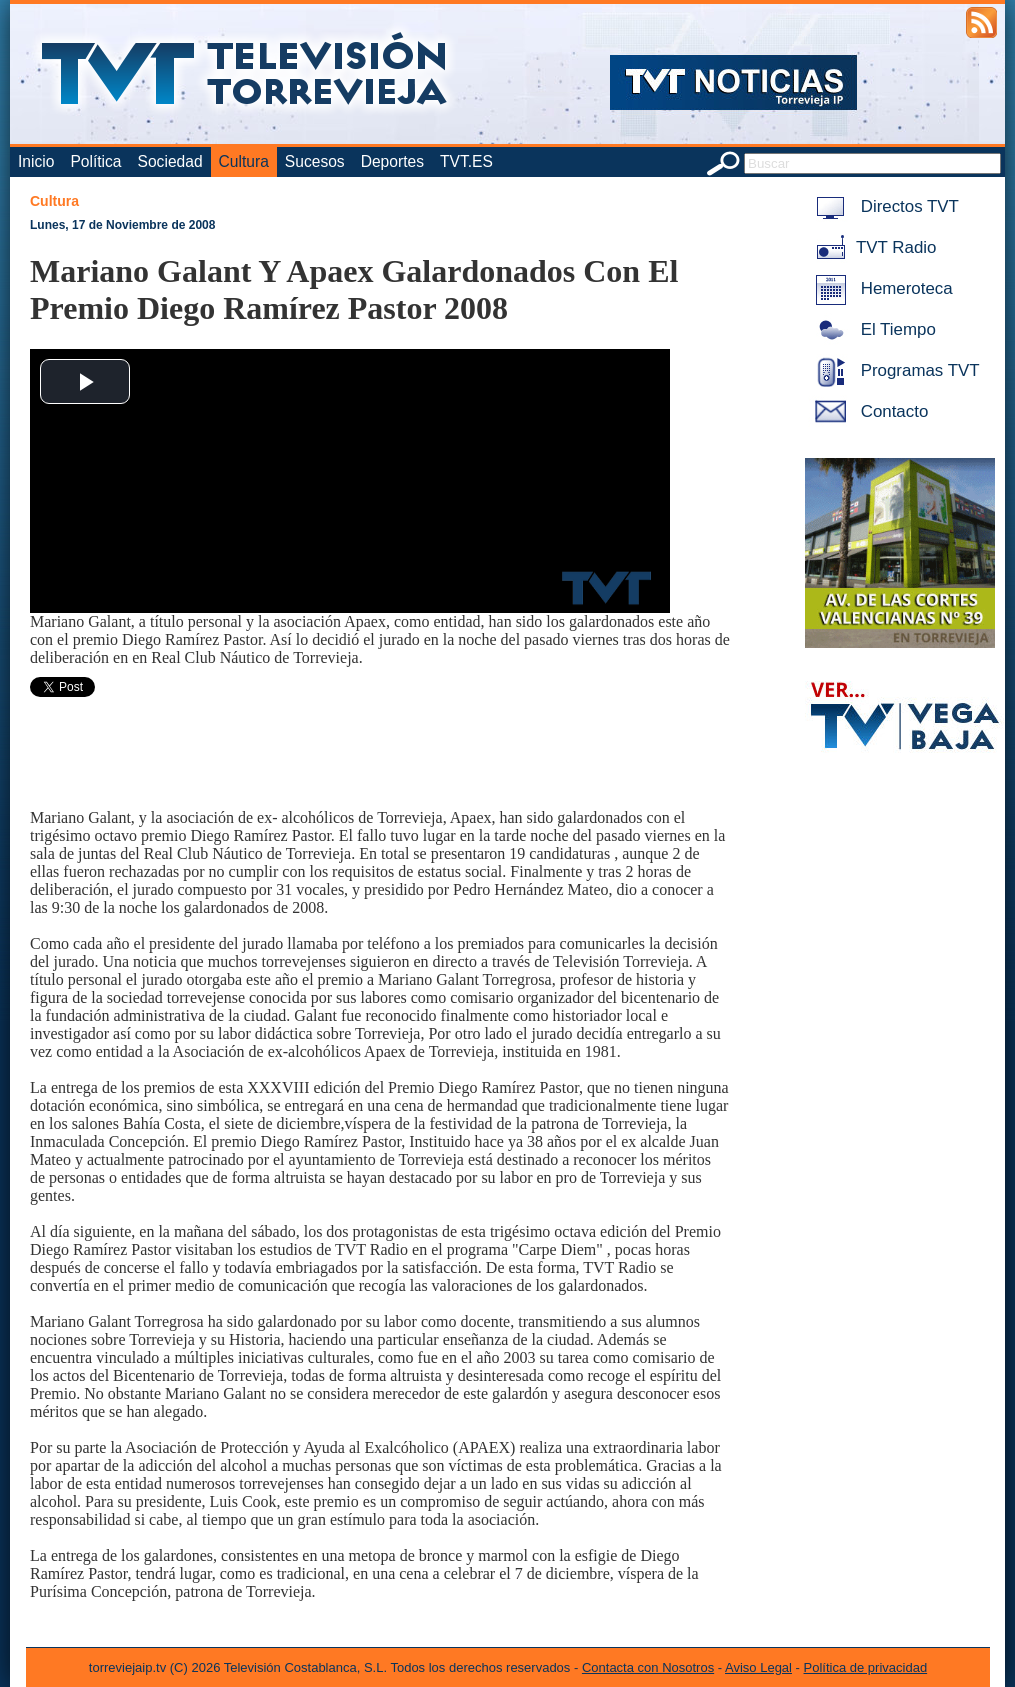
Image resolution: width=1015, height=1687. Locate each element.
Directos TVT (883, 206)
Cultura (244, 161)
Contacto (868, 411)
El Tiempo (872, 329)
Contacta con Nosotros (648, 1667)
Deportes (392, 161)
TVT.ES (466, 161)
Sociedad (170, 161)
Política (95, 161)
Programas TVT (894, 370)
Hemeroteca (880, 288)
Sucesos (315, 161)
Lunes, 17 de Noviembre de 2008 (122, 225)
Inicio (36, 161)
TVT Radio (872, 247)
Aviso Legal (758, 1667)
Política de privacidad (866, 1667)
